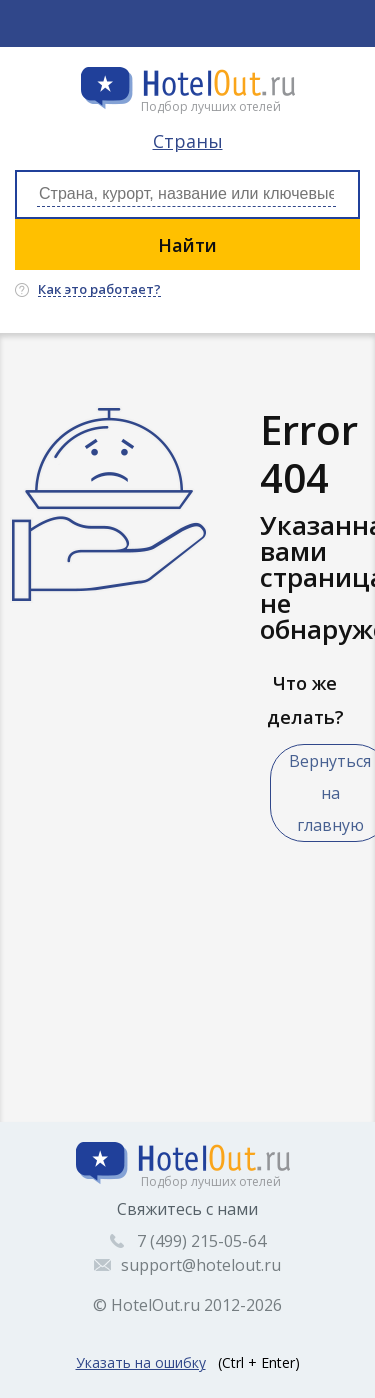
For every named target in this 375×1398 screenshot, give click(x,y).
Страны (188, 141)
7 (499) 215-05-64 (201, 1241)
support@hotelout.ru (201, 1265)
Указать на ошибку (141, 1362)
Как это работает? (99, 290)
